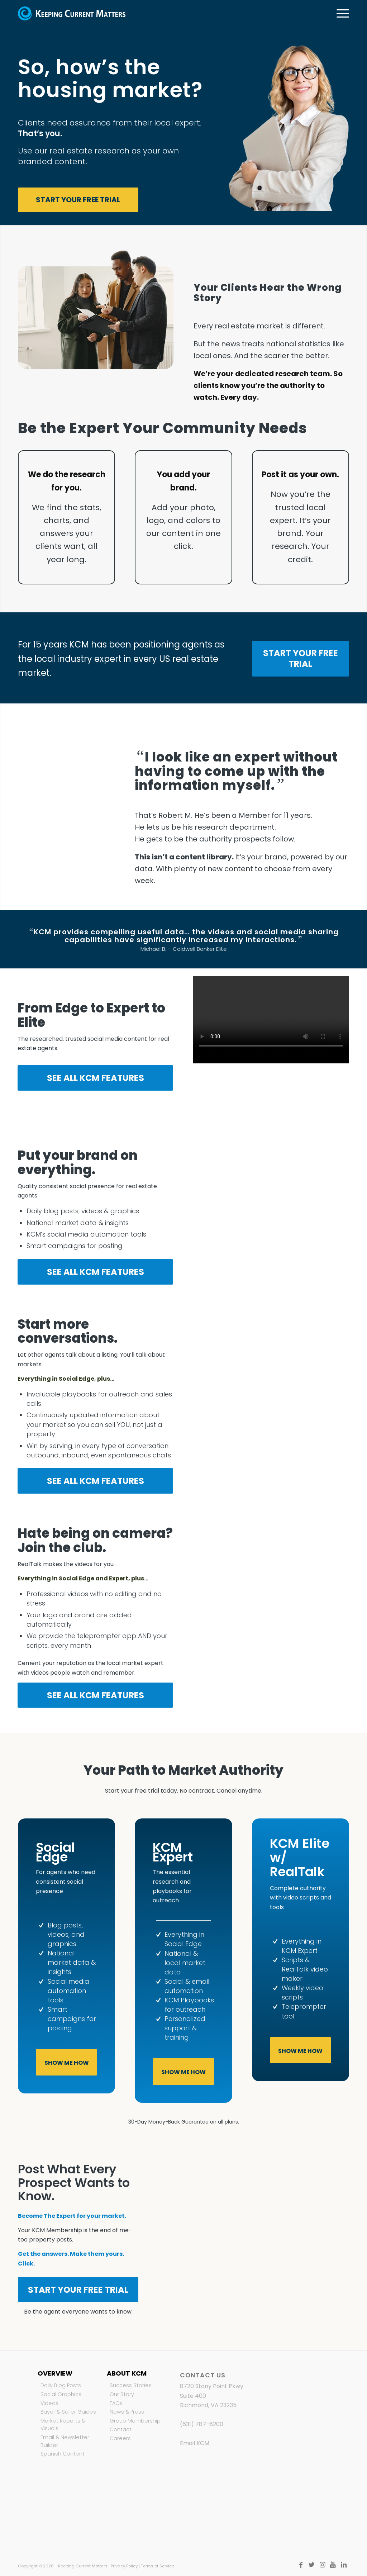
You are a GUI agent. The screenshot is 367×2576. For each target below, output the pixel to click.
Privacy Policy (124, 2566)
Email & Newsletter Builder (64, 2441)
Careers (120, 2438)
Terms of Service (157, 2566)
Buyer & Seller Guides (68, 2411)
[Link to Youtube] (333, 2565)
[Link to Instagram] (322, 2565)
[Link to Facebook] (300, 2565)
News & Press (127, 2411)
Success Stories (131, 2385)
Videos (49, 2403)
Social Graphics (60, 2394)
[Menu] (340, 13)
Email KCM (194, 2443)
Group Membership (135, 2420)
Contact (121, 2429)
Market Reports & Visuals (62, 2424)
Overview (55, 2373)
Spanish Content (62, 2453)
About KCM (127, 2373)
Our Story (122, 2394)
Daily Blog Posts (60, 2385)
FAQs (116, 2403)
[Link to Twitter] (311, 2565)
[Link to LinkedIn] (343, 2565)
